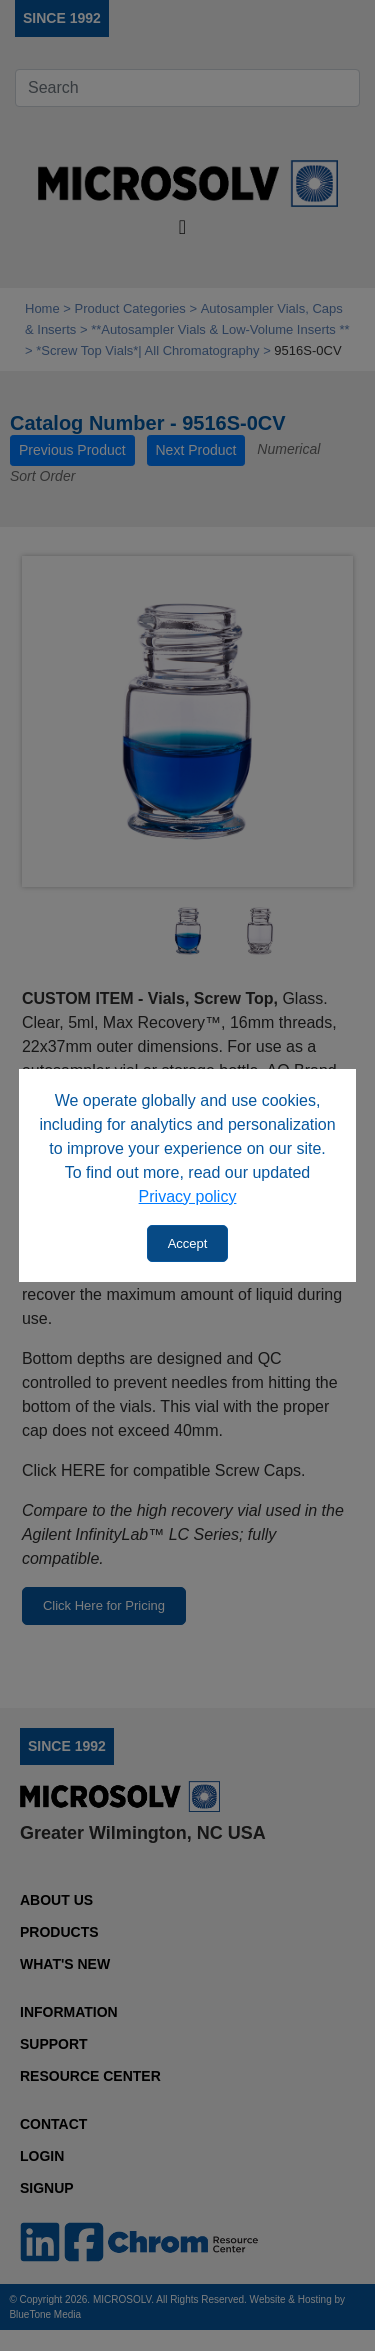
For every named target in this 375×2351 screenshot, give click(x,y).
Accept (188, 1243)
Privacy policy (188, 1196)
